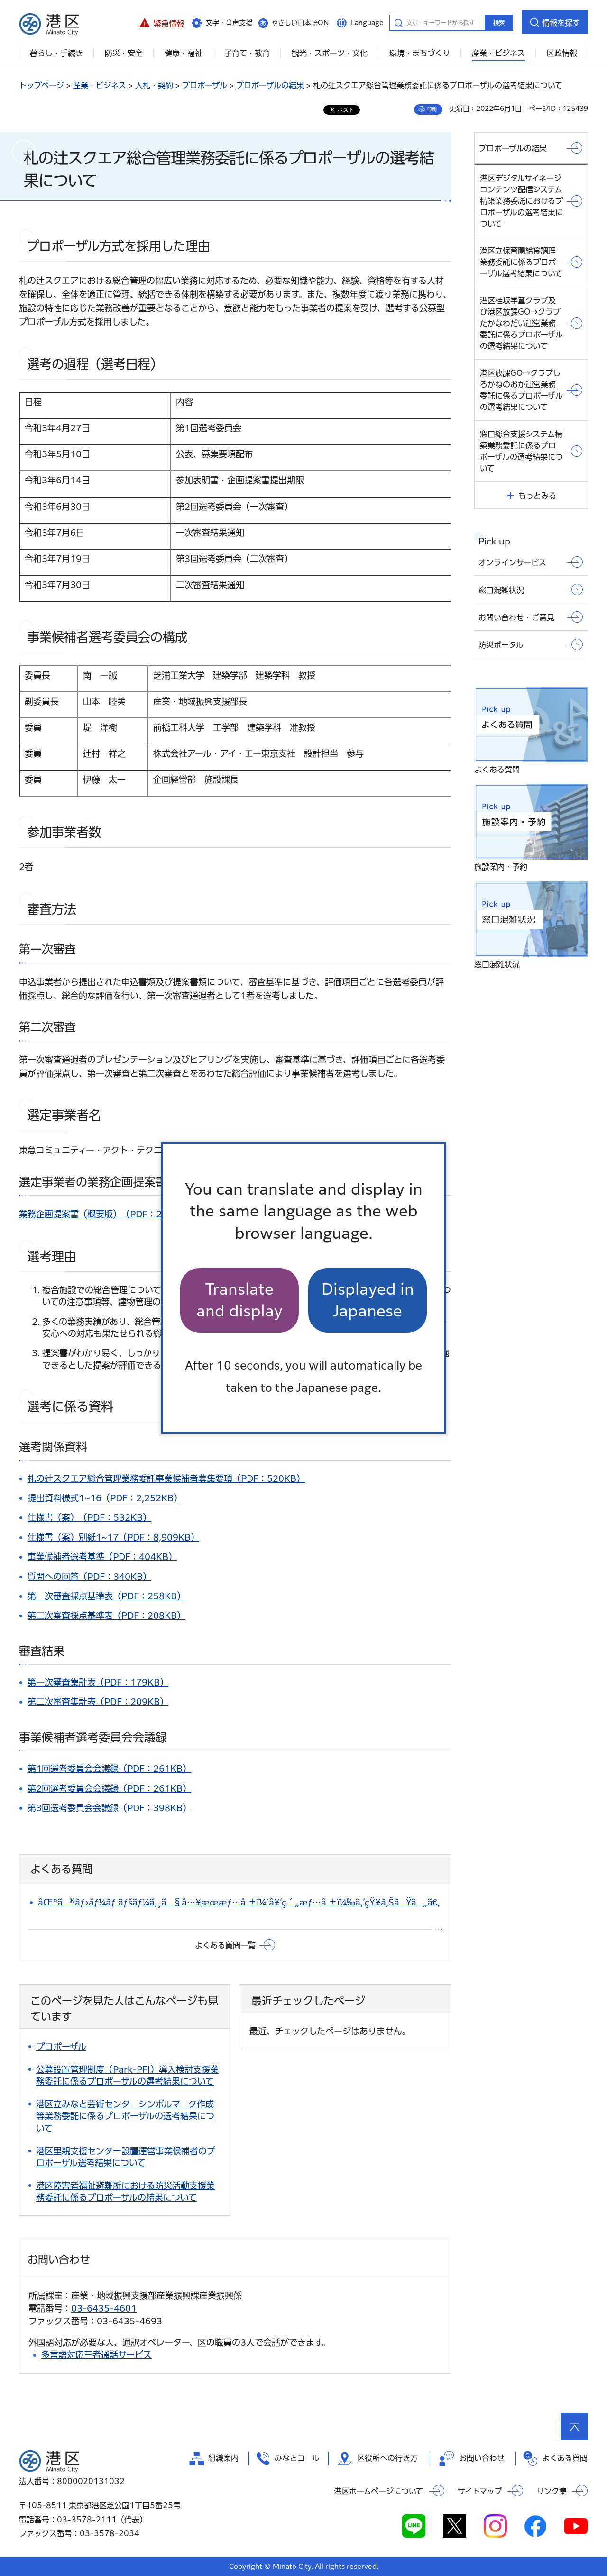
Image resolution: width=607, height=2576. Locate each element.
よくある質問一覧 (225, 1945)
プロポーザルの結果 (270, 85)
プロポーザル (204, 85)
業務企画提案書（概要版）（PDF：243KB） (106, 1214)
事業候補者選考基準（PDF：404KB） (102, 1556)
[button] (161, 22)
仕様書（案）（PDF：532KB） (89, 1517)
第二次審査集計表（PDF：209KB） (98, 1701)
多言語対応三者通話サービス (96, 2354)
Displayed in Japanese (368, 1300)
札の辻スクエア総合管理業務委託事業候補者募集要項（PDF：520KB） (166, 1478)
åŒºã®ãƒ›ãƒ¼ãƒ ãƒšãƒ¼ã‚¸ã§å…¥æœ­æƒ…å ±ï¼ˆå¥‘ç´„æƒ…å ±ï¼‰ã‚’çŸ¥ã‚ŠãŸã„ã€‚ (239, 1902)
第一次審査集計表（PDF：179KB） (98, 1682)
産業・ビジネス (99, 85)
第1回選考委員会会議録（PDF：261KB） (109, 1768)
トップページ (41, 85)
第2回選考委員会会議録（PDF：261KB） (109, 1788)
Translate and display (239, 1300)
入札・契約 (154, 85)
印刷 (432, 109)
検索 (499, 23)
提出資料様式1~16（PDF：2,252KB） (105, 1498)
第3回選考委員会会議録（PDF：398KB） (109, 1808)
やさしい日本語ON (300, 22)
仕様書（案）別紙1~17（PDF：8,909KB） (113, 1537)
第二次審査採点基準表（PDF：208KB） (106, 1615)
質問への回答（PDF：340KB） (89, 1576)
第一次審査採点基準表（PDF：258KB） (106, 1596)
